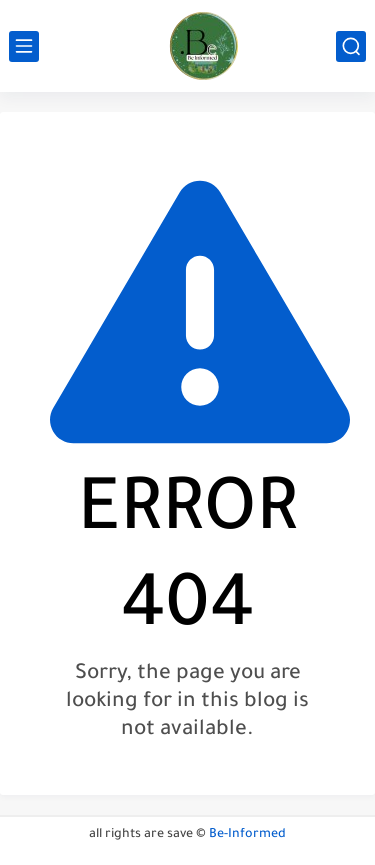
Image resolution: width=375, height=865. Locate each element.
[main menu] (24, 46)
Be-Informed (247, 835)
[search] (351, 46)
